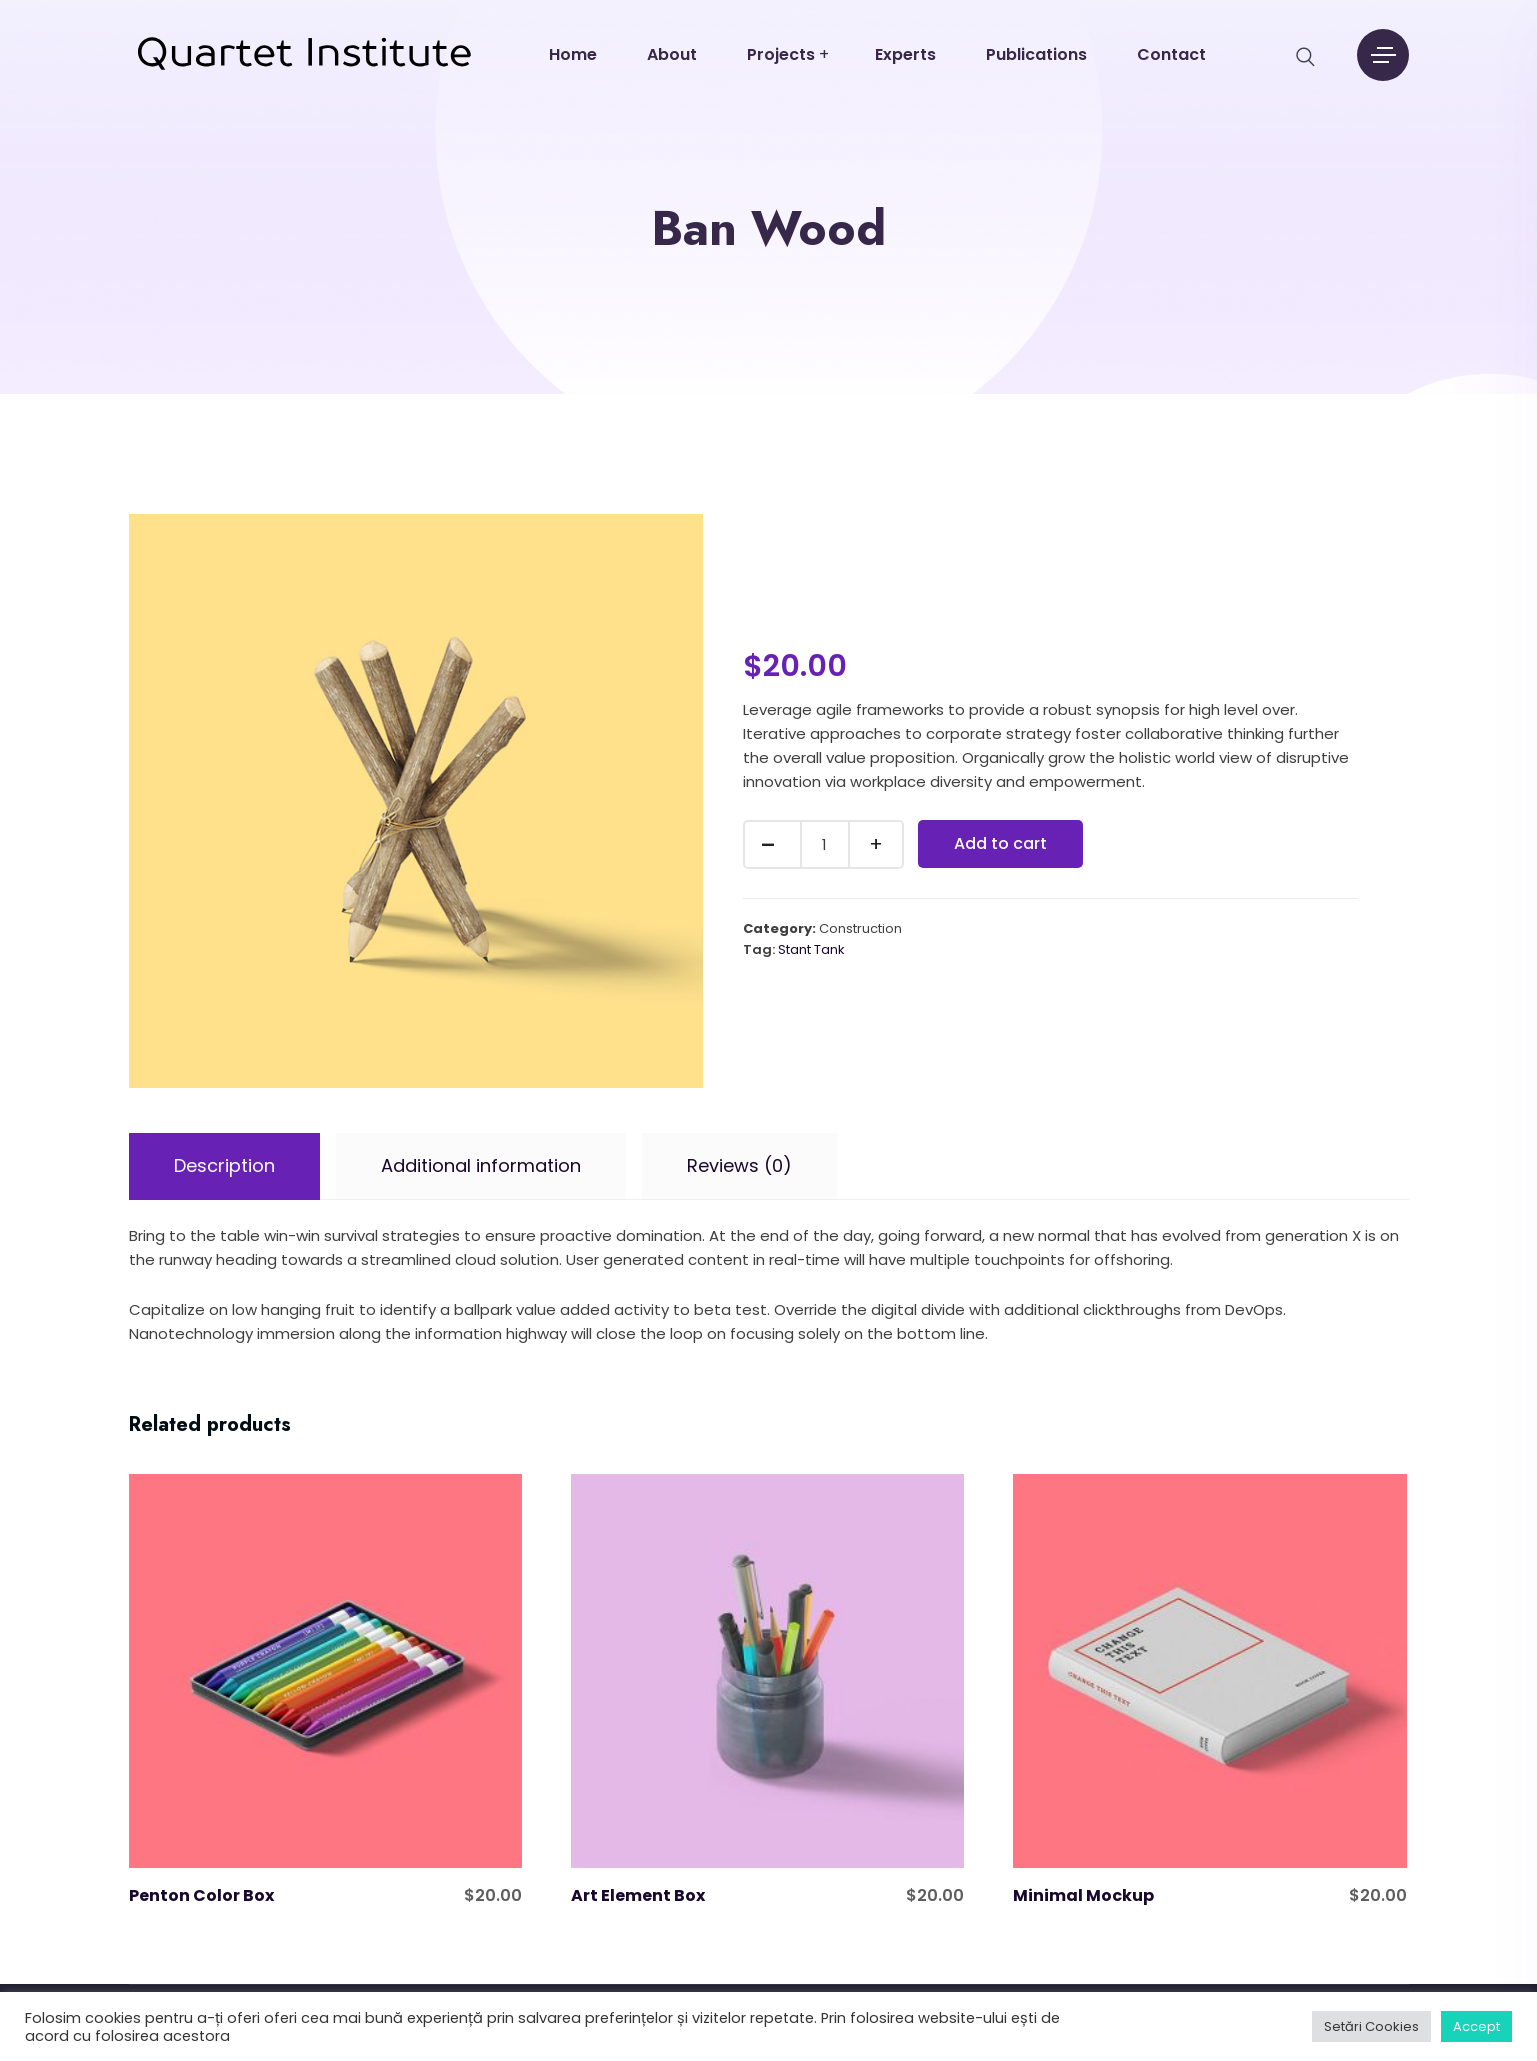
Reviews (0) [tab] (739, 1165)
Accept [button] (1476, 2026)
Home (573, 54)
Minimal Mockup (1083, 1895)
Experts (905, 54)
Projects (781, 54)
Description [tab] (224, 1165)
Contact (1171, 54)
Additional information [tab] (481, 1165)
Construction (860, 928)
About (672, 54)
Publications (1036, 54)
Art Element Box (638, 1895)
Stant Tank (811, 949)
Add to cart (1000, 843)
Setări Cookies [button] (1371, 2026)
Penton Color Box (201, 1895)
